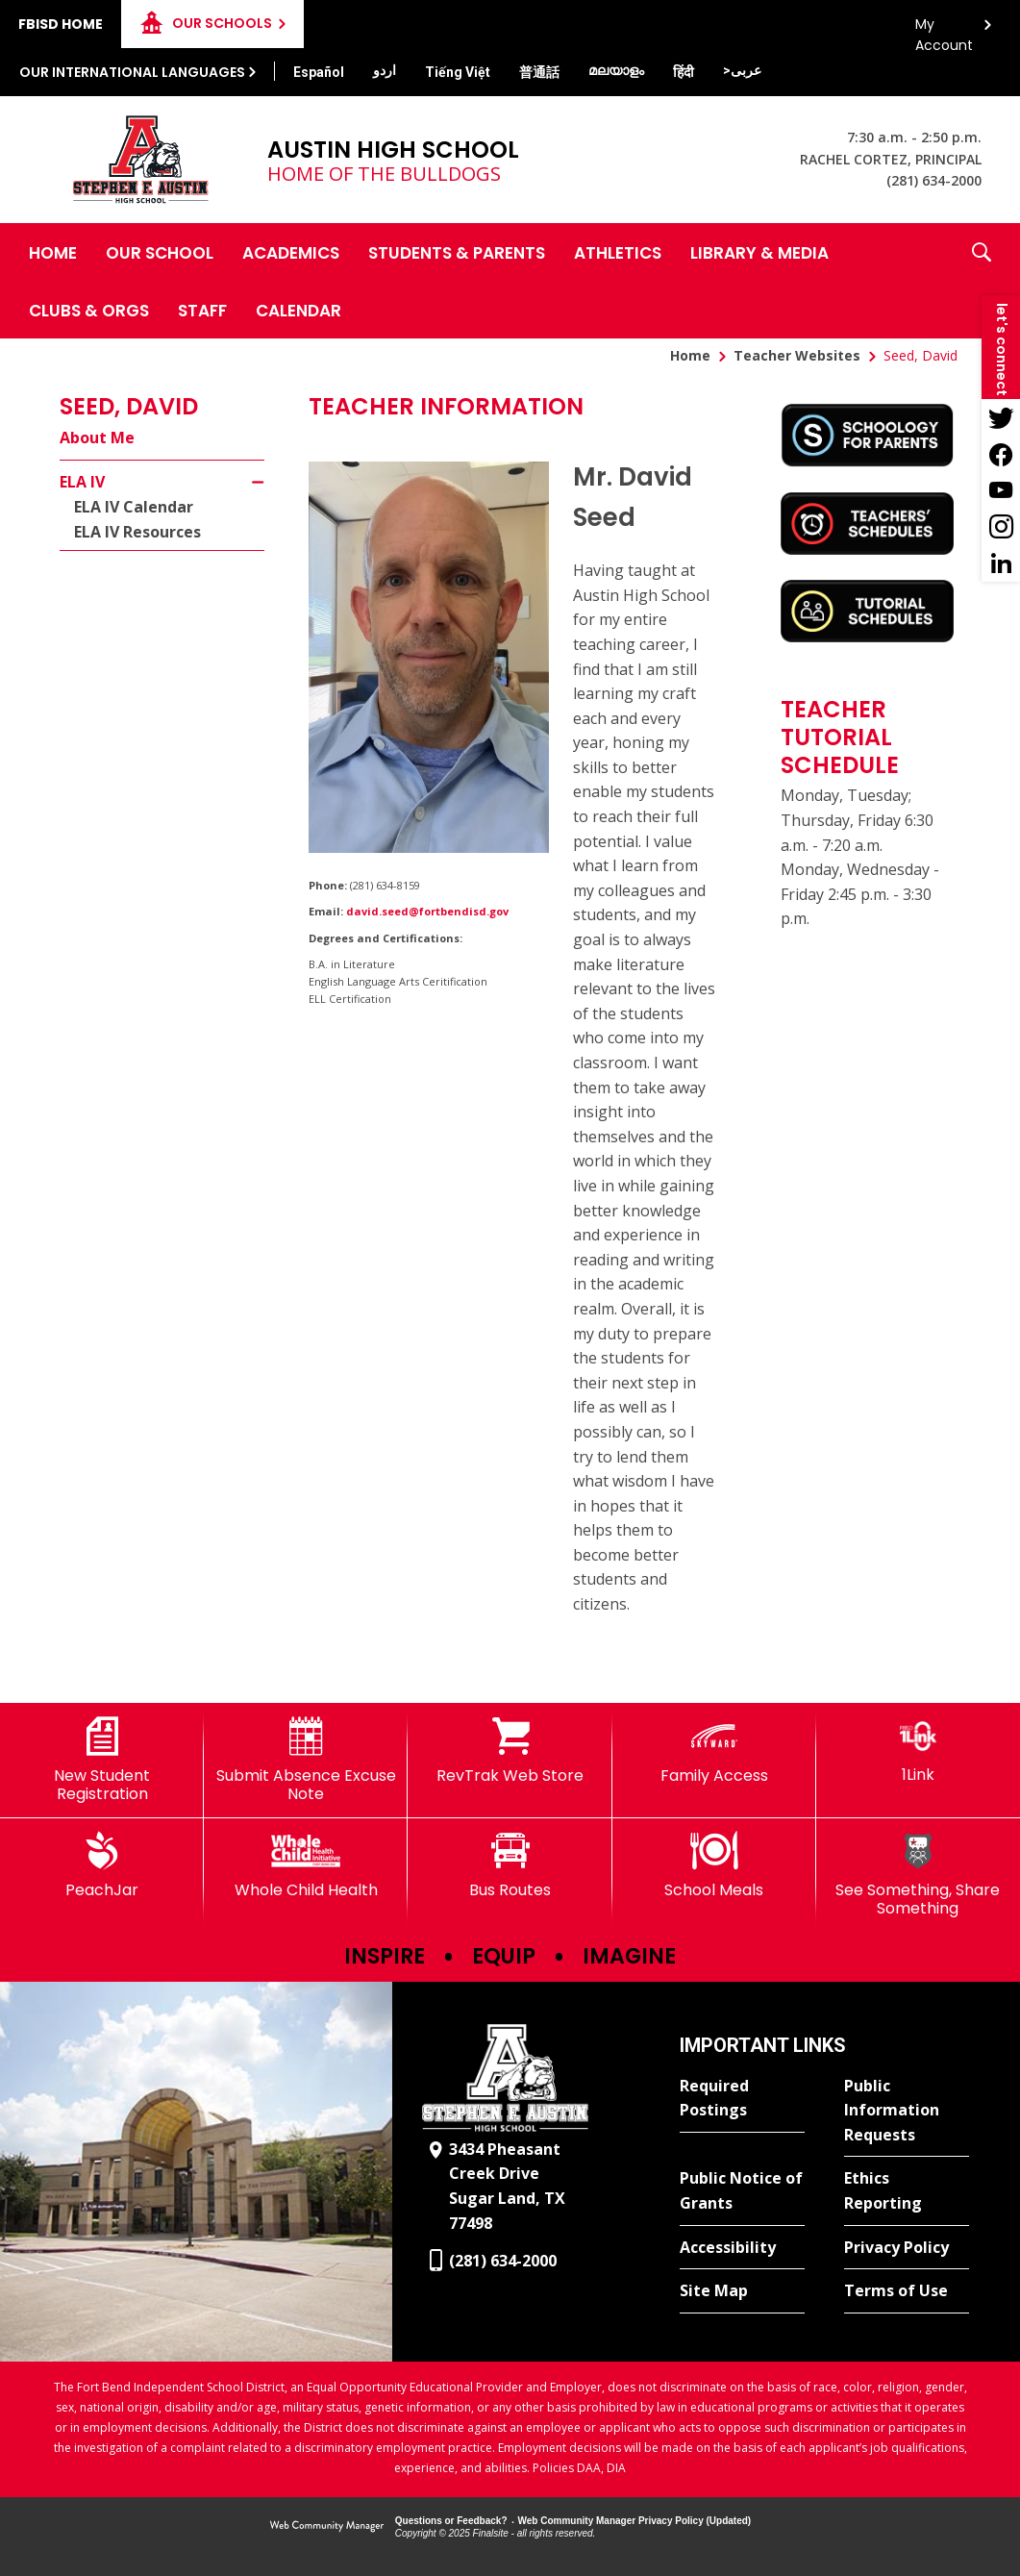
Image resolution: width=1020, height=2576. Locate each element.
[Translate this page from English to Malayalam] (616, 70)
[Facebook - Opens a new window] (1001, 454)
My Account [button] (944, 29)
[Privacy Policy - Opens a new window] (907, 2248)
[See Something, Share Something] (918, 1874)
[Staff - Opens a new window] (202, 309)
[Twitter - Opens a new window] (1001, 417)
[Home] (52, 252)
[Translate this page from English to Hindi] (683, 72)
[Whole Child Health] (305, 1865)
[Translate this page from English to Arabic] (742, 70)
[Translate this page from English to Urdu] (384, 70)
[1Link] (918, 1750)
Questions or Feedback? (451, 2520)
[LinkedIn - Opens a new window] (1001, 563)
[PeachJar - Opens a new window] (102, 1865)
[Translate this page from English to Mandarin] (539, 72)
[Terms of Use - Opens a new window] (907, 2291)
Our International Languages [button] (132, 72)
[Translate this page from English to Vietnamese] (457, 72)
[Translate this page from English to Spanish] (319, 72)
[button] (981, 280)
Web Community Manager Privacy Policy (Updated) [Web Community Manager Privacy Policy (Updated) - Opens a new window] (635, 2520)
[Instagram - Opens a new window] (1001, 527)
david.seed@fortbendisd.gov (427, 911)
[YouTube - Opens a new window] (1001, 490)
